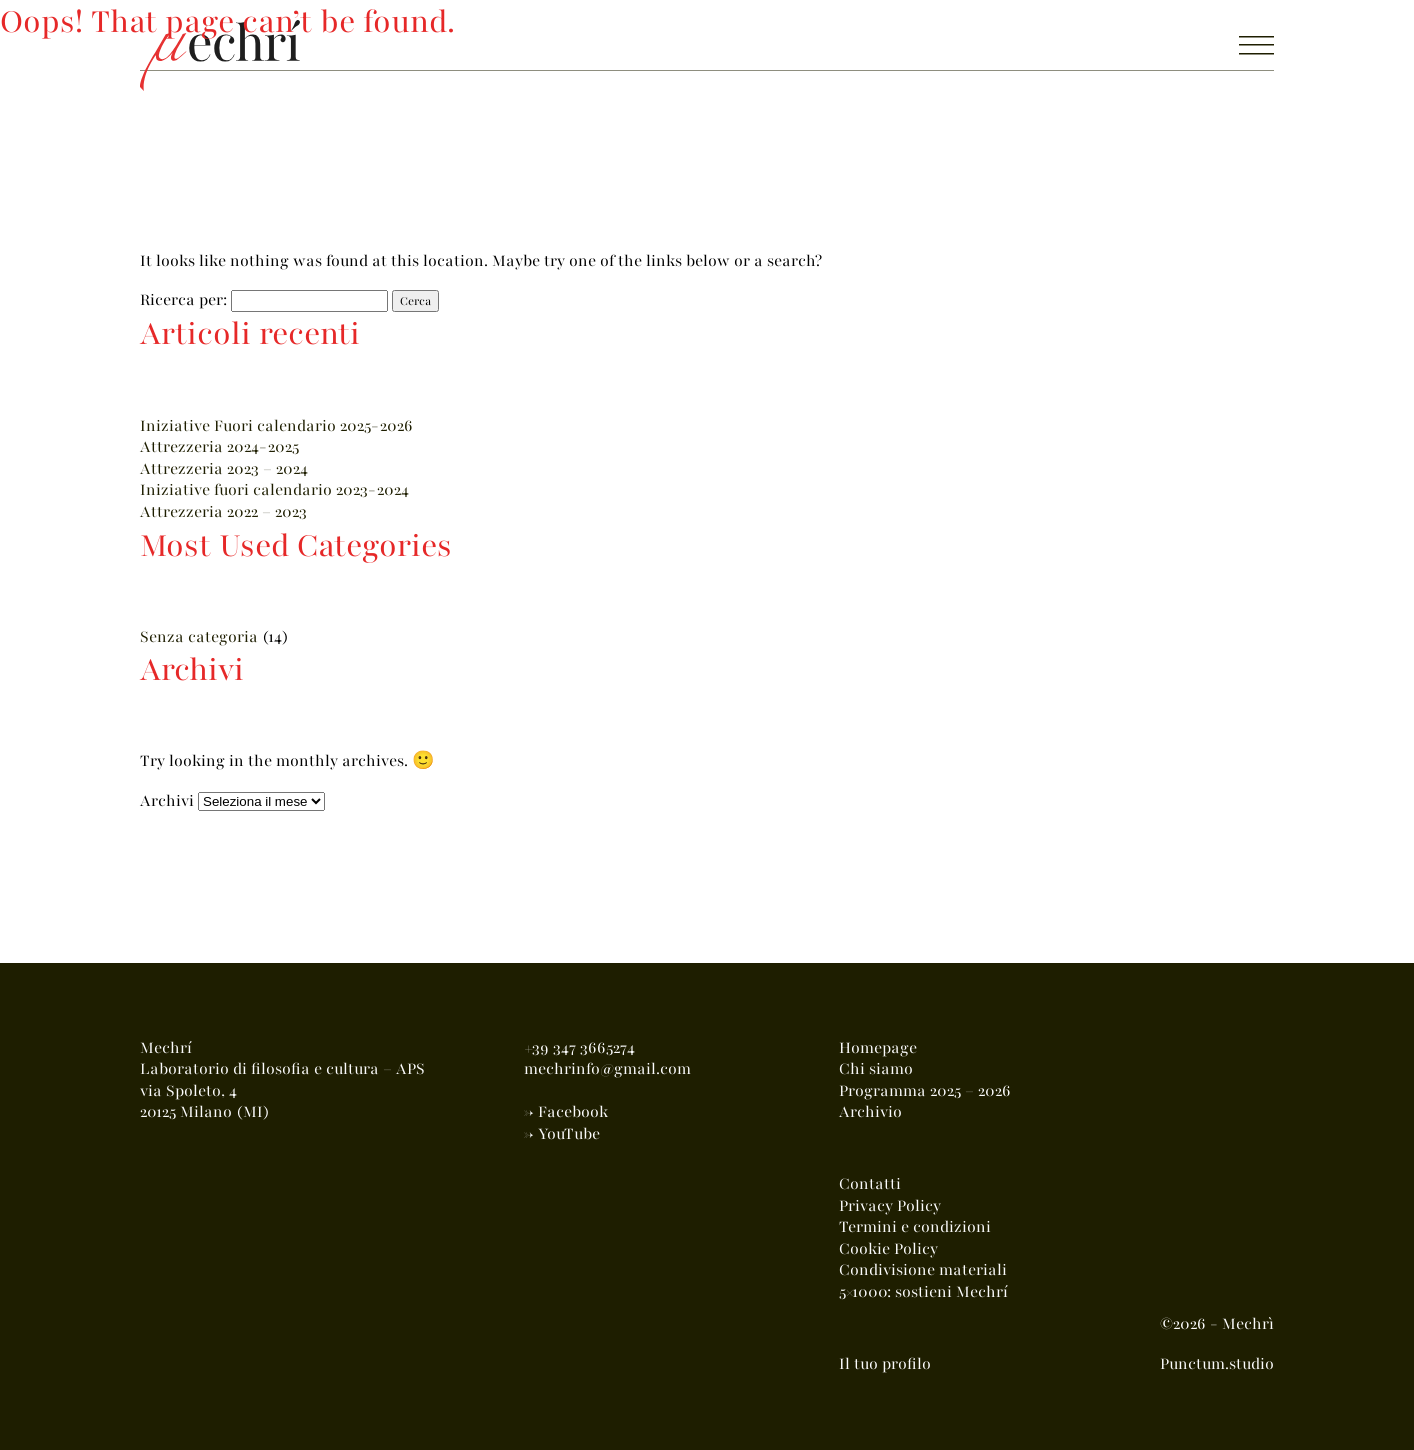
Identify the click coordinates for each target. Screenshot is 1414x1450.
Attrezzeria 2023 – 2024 (224, 469)
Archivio (870, 1112)
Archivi (167, 801)
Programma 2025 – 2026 (925, 1091)
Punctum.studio (1217, 1364)
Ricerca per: (183, 300)
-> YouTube (562, 1134)
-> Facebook (566, 1112)
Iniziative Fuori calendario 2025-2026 (276, 426)
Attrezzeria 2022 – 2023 (223, 512)
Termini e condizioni (915, 1227)
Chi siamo (876, 1069)
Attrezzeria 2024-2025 (219, 447)
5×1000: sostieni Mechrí (923, 1292)
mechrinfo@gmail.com (607, 1069)
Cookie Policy (888, 1249)
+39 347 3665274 (579, 1048)
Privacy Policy (890, 1206)
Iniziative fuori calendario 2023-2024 (274, 490)
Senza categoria (199, 637)
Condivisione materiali (923, 1270)
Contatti (870, 1184)
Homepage (878, 1048)
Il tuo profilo (885, 1364)
